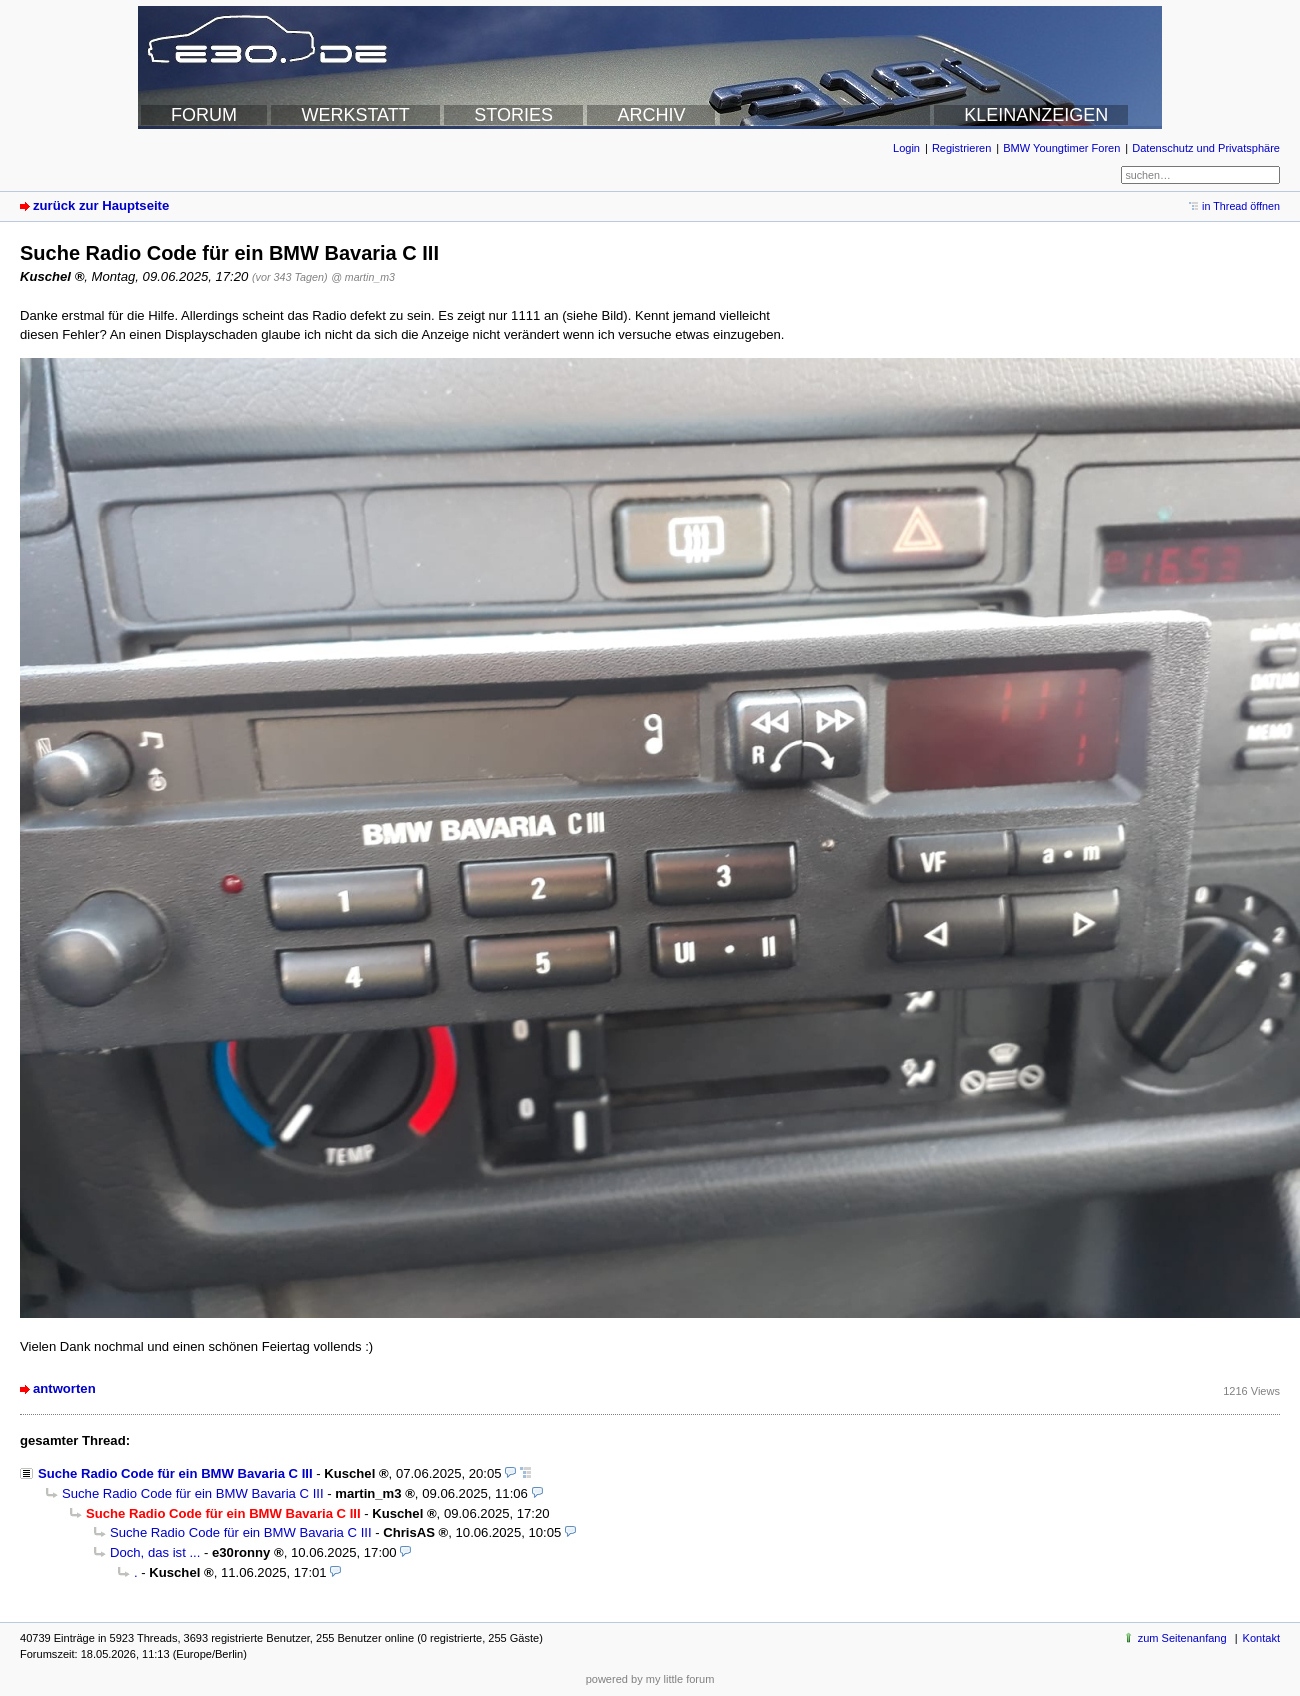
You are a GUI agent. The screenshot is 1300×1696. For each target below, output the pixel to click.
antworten (64, 1388)
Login (906, 148)
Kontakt (1261, 1638)
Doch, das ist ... (155, 1552)
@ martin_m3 (363, 277)
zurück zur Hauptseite (101, 205)
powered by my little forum (650, 1679)
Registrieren (961, 148)
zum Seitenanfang (1182, 1638)
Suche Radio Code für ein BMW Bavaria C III (175, 1473)
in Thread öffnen (1241, 206)
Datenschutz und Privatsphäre (1206, 148)
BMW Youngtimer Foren (1061, 148)
